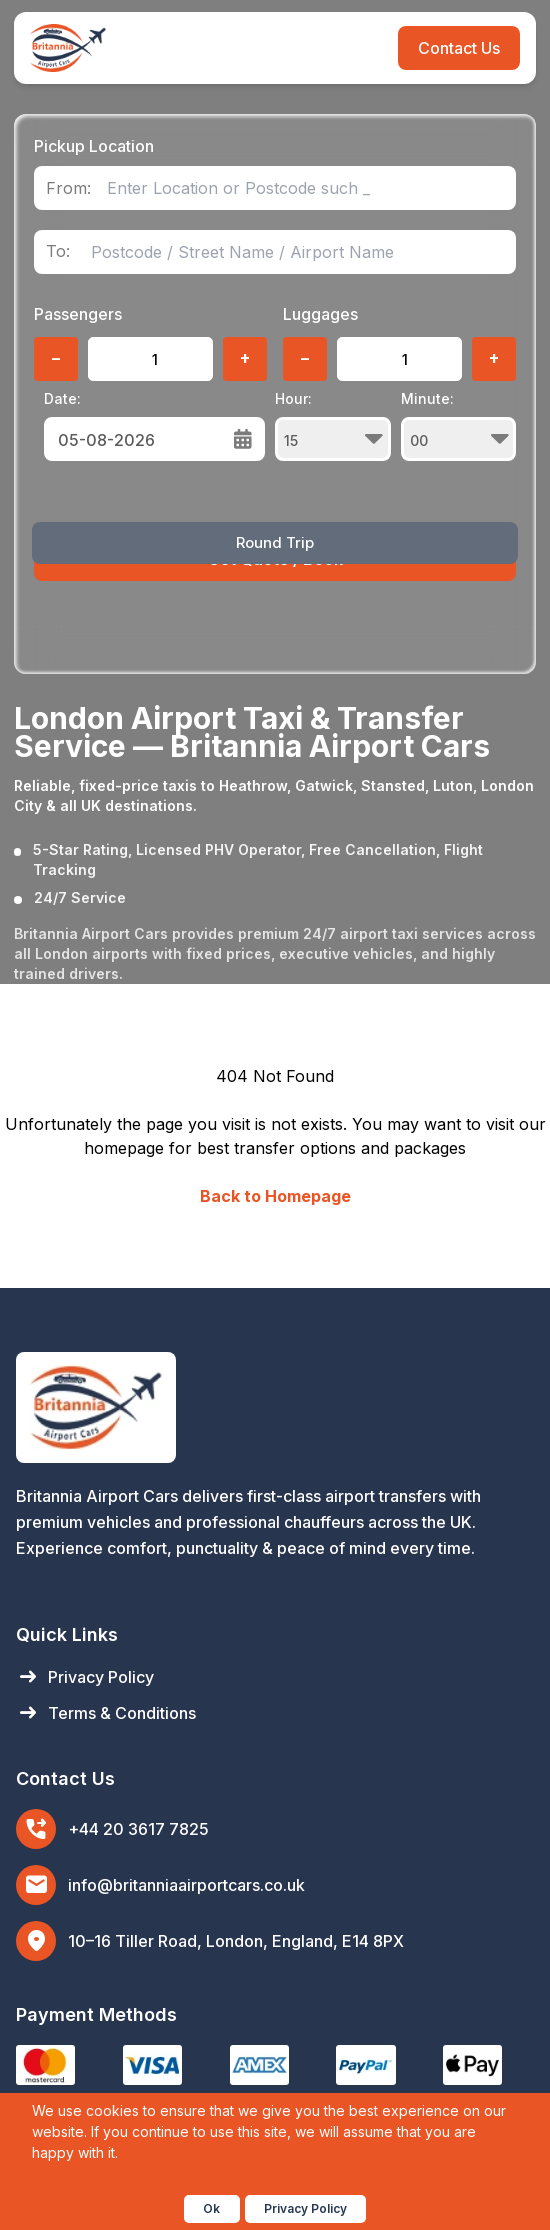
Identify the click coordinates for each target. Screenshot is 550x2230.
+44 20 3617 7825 (138, 1829)
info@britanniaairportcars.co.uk (186, 1885)
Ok (211, 2208)
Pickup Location (94, 146)
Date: (62, 398)
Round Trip (275, 542)
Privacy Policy (85, 1677)
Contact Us (459, 48)
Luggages (320, 314)
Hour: (332, 425)
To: (58, 251)
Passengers (78, 314)
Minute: (458, 425)
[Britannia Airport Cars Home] (275, 1407)
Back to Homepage (275, 1196)
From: (68, 188)
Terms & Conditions (106, 1713)
